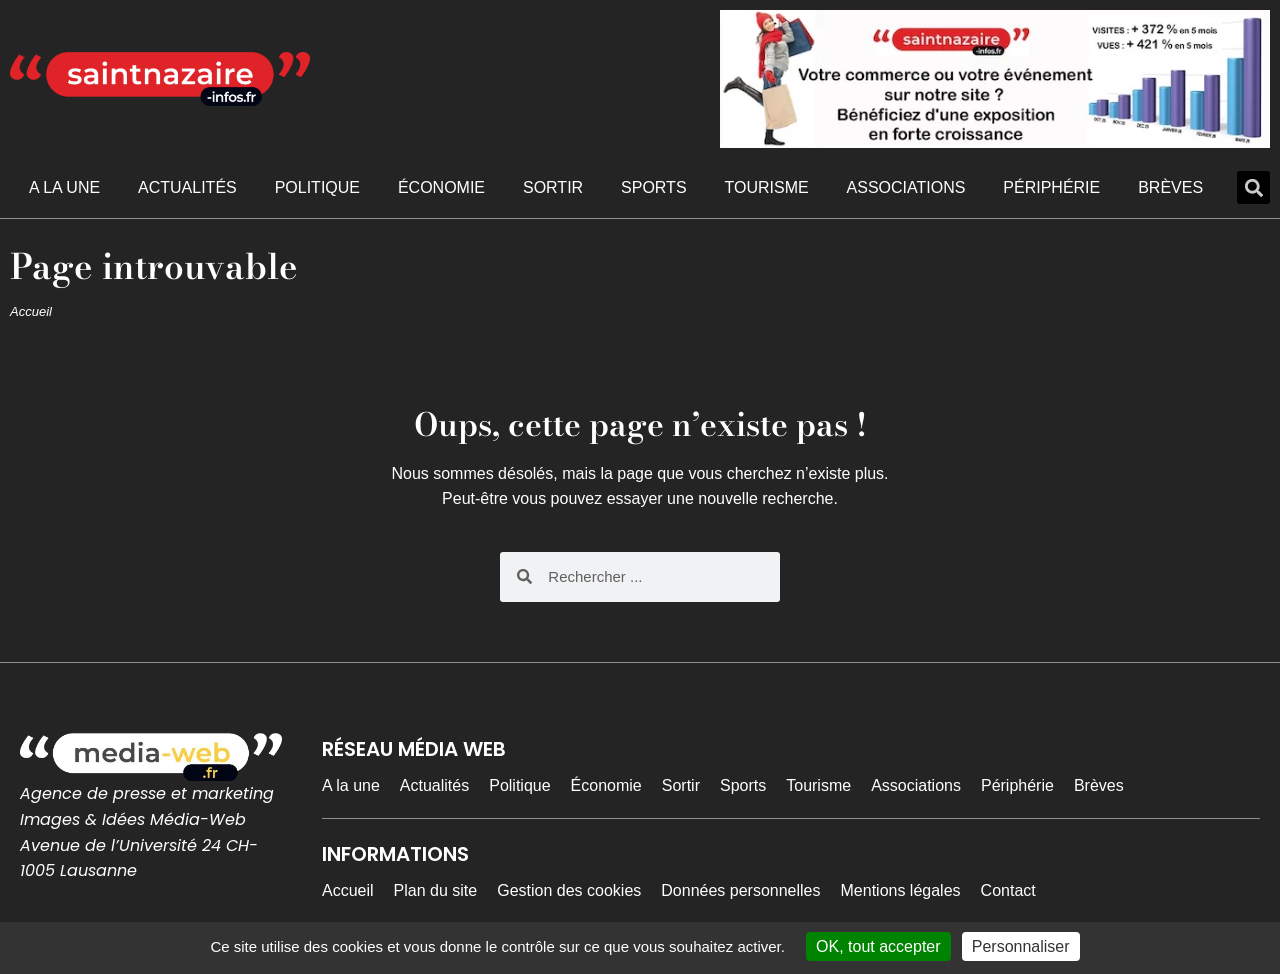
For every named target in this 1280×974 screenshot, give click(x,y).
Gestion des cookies (569, 890)
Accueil (31, 311)
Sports (654, 187)
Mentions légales (901, 890)
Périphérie (1051, 187)
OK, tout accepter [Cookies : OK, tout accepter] (878, 946)
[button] (1253, 187)
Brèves (1170, 187)
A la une (64, 187)
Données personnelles (740, 890)
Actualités (187, 187)
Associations (906, 187)
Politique (317, 187)
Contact (1008, 890)
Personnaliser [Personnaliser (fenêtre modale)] (1021, 946)
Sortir (553, 187)
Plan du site (436, 890)
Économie (441, 187)
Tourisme (766, 187)
